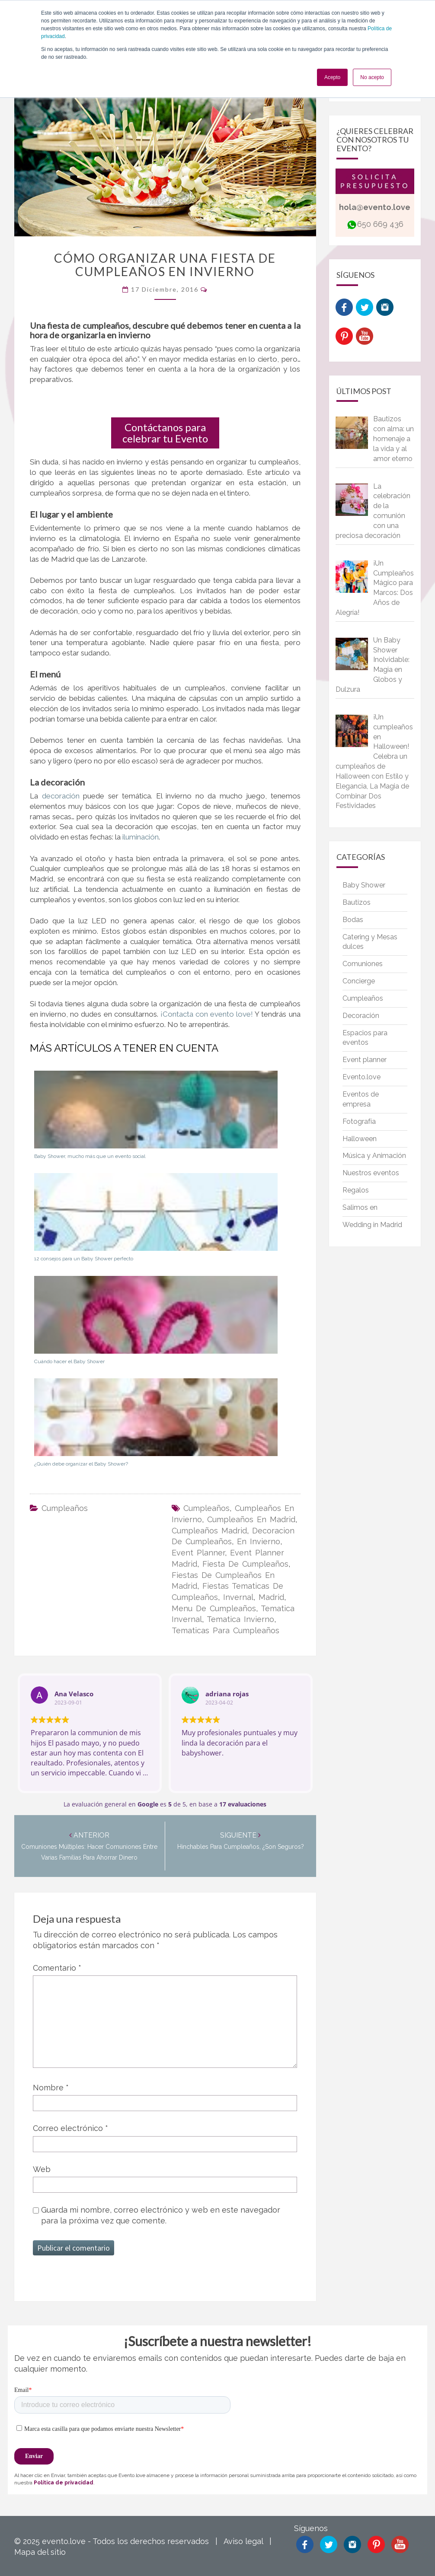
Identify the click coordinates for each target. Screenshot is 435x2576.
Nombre (51, 2087)
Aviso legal (243, 2541)
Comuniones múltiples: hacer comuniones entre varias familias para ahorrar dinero (89, 1846)
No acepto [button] (372, 77)
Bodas (352, 920)
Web (42, 2169)
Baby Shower (363, 885)
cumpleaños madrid (209, 1530)
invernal (238, 1597)
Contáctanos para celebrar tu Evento (165, 433)
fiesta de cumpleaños (245, 1563)
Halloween (359, 1139)
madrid (271, 1597)
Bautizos (356, 902)
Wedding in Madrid (372, 1225)
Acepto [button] (332, 77)
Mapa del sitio (40, 2552)
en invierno (258, 1541)
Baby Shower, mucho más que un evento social (89, 1156)
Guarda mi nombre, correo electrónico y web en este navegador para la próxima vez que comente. (160, 2215)
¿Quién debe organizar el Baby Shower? (81, 1464)
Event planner (364, 1060)
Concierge (358, 981)
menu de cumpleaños (214, 1608)
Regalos (355, 1190)
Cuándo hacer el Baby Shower (69, 1361)
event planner (198, 1552)
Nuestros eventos (370, 1173)
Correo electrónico (70, 2128)
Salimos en (359, 1207)
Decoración (360, 1015)
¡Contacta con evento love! (206, 1014)
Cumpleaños (65, 1508)
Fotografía (359, 1121)
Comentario (57, 1967)
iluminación (140, 837)
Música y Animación (374, 1155)
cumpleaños (206, 1508)
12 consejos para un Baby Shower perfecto (83, 1259)
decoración (62, 796)
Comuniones (362, 964)
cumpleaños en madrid (251, 1519)
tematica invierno (240, 1619)
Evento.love (361, 1077)
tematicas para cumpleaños (225, 1630)
